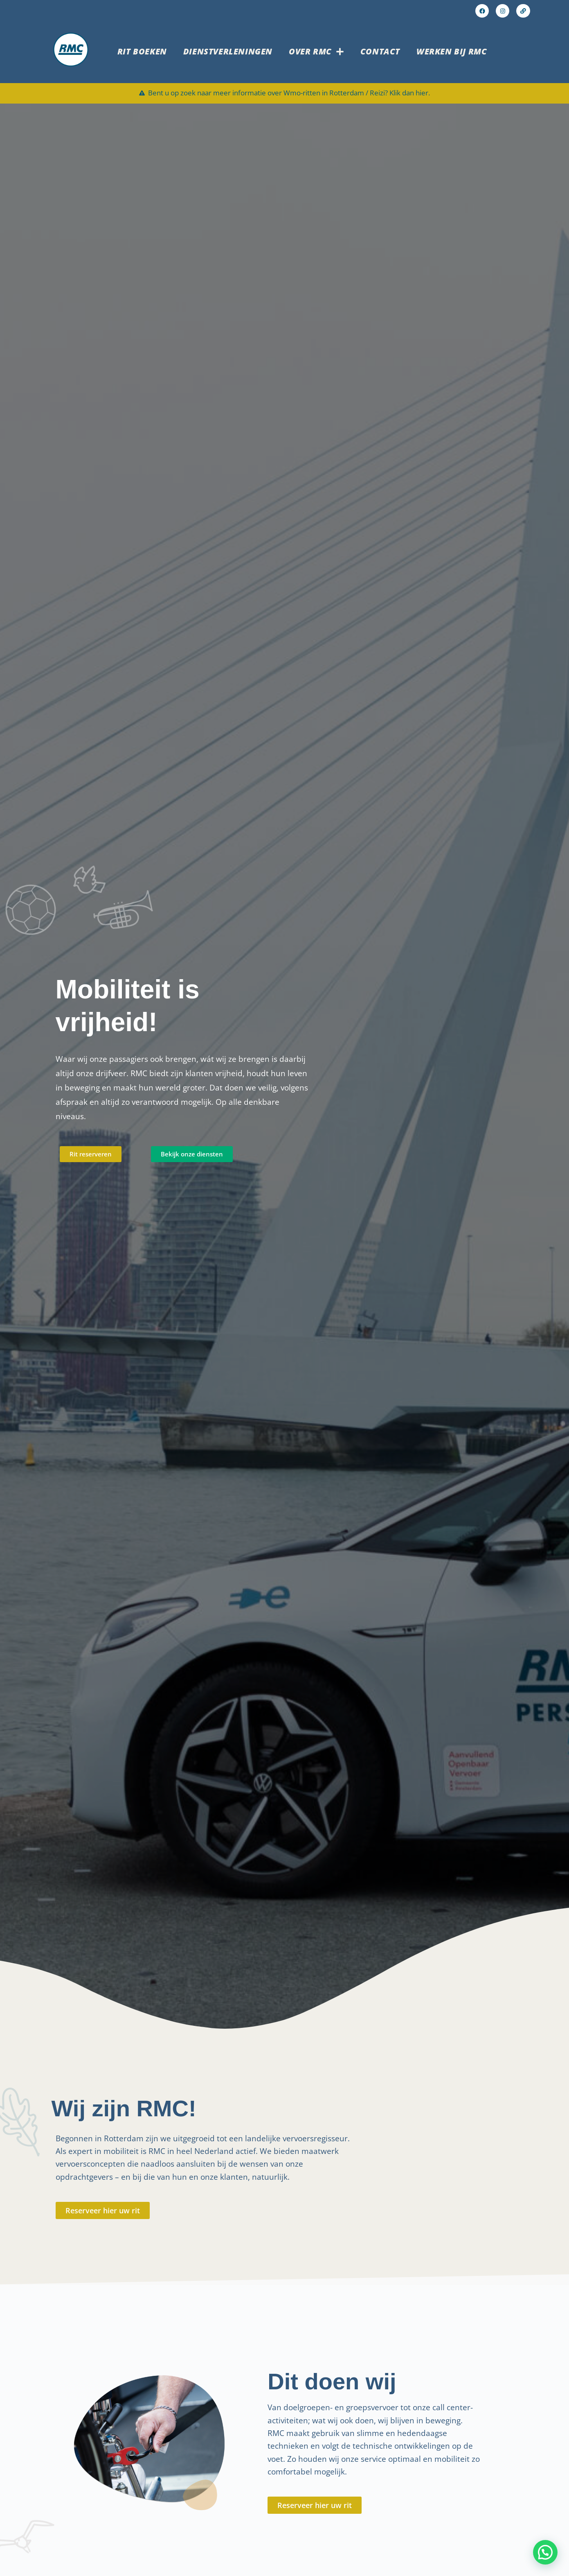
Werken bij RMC (451, 52)
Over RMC (316, 53)
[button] (545, 2552)
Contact (380, 52)
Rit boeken (142, 52)
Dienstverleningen (227, 52)
